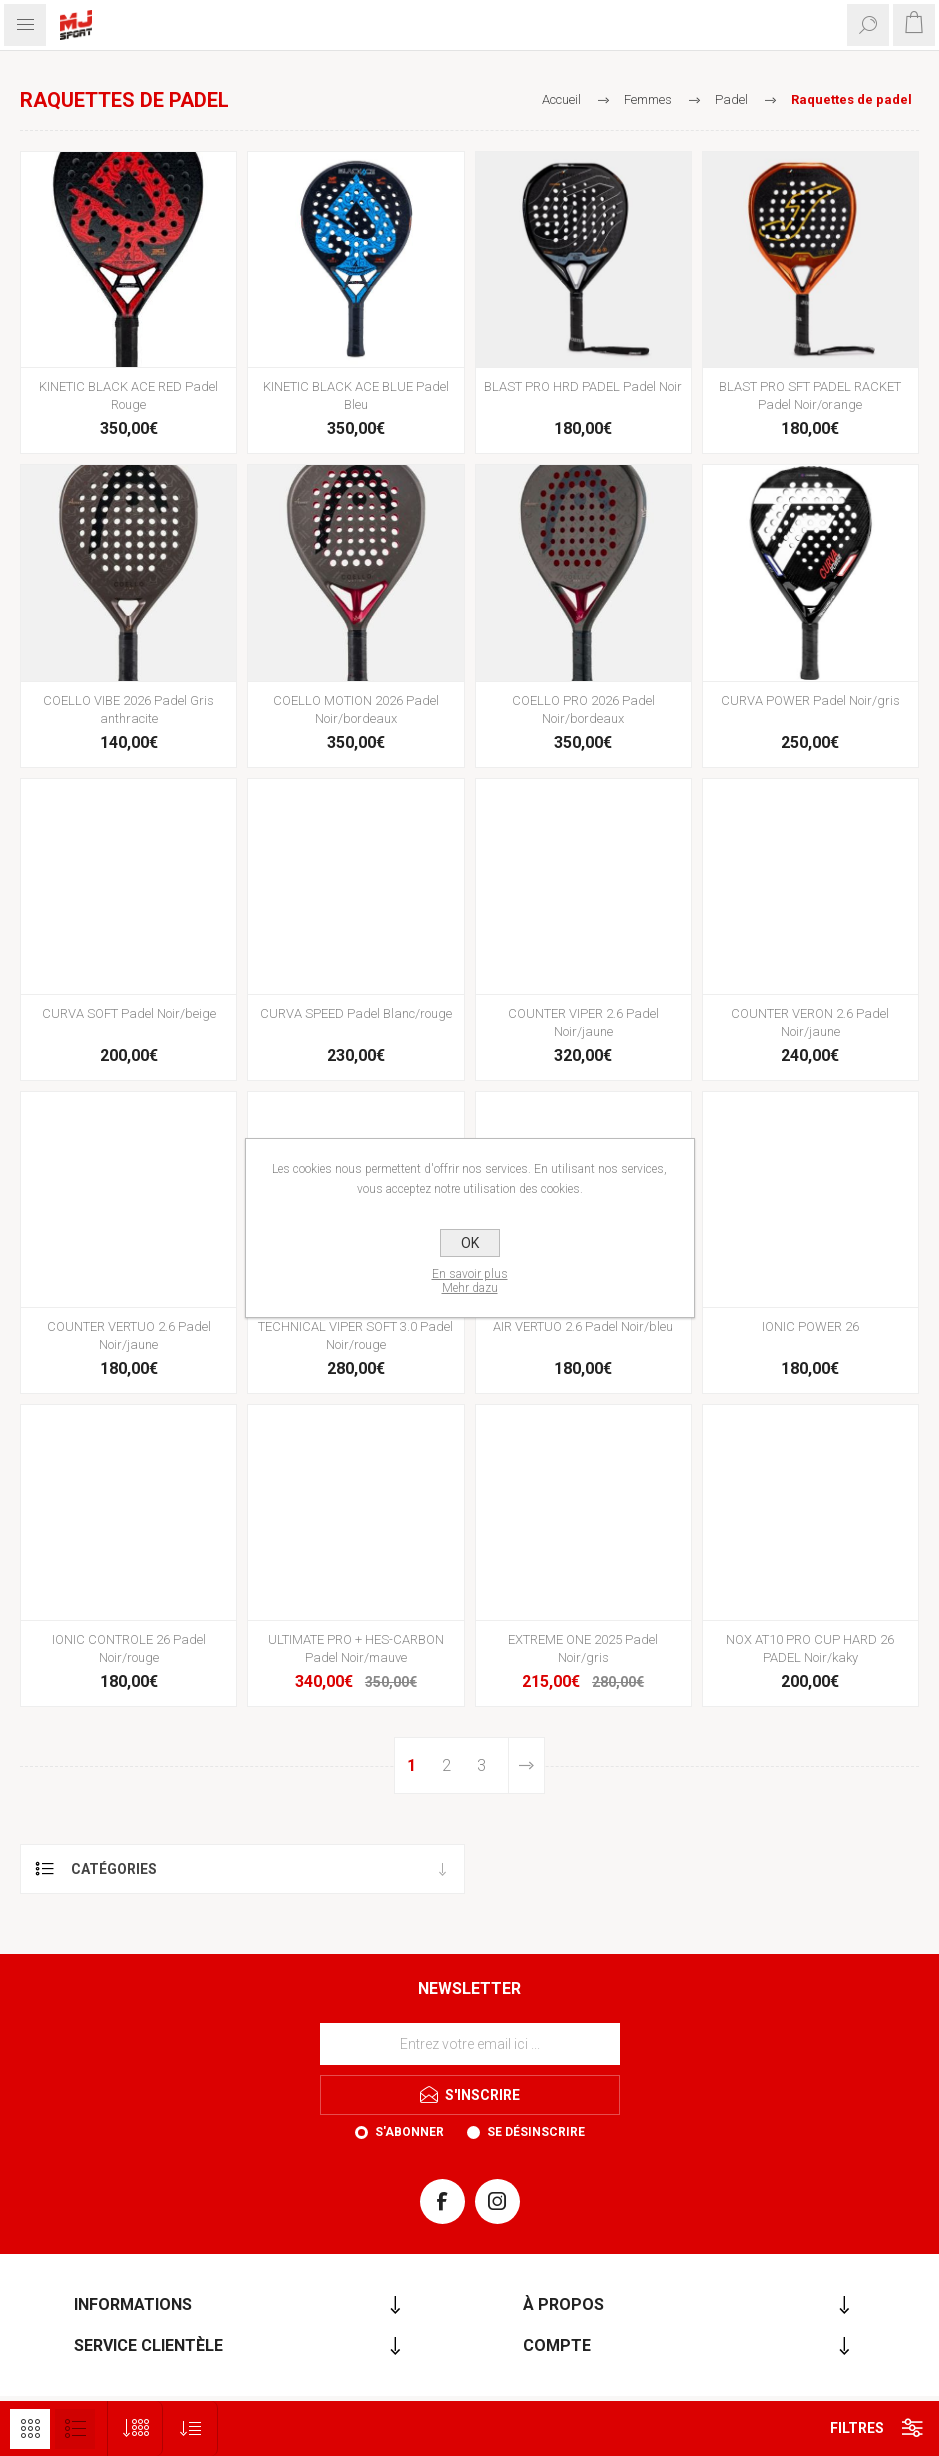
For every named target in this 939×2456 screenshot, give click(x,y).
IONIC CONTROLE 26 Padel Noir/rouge (129, 1648)
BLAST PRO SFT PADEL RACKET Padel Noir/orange (810, 395)
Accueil (561, 99)
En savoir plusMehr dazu (470, 1281)
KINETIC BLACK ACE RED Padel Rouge (128, 395)
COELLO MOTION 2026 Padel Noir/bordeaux (356, 709)
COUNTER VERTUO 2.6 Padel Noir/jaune (129, 1335)
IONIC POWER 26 (810, 1326)
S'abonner (409, 2132)
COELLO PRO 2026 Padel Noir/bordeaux (583, 709)
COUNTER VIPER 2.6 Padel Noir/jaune (583, 1022)
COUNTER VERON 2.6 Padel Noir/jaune (810, 1022)
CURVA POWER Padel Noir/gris (810, 700)
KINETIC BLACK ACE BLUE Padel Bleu (356, 395)
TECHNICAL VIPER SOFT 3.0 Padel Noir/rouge (355, 1335)
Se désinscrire (536, 2132)
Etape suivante (526, 1765)
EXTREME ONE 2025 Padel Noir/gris (583, 1648)
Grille (30, 2429)
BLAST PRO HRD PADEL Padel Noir (583, 386)
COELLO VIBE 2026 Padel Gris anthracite (128, 709)
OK (470, 1243)
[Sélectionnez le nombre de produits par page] (135, 2428)
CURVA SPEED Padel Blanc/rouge (356, 1013)
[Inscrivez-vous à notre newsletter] (470, 2044)
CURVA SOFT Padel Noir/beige (129, 1013)
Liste (75, 2429)
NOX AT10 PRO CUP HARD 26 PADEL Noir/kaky (810, 1648)
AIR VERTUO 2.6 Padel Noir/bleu (583, 1326)
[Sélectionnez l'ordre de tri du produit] (190, 2428)
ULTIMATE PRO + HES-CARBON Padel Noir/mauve (356, 1648)
